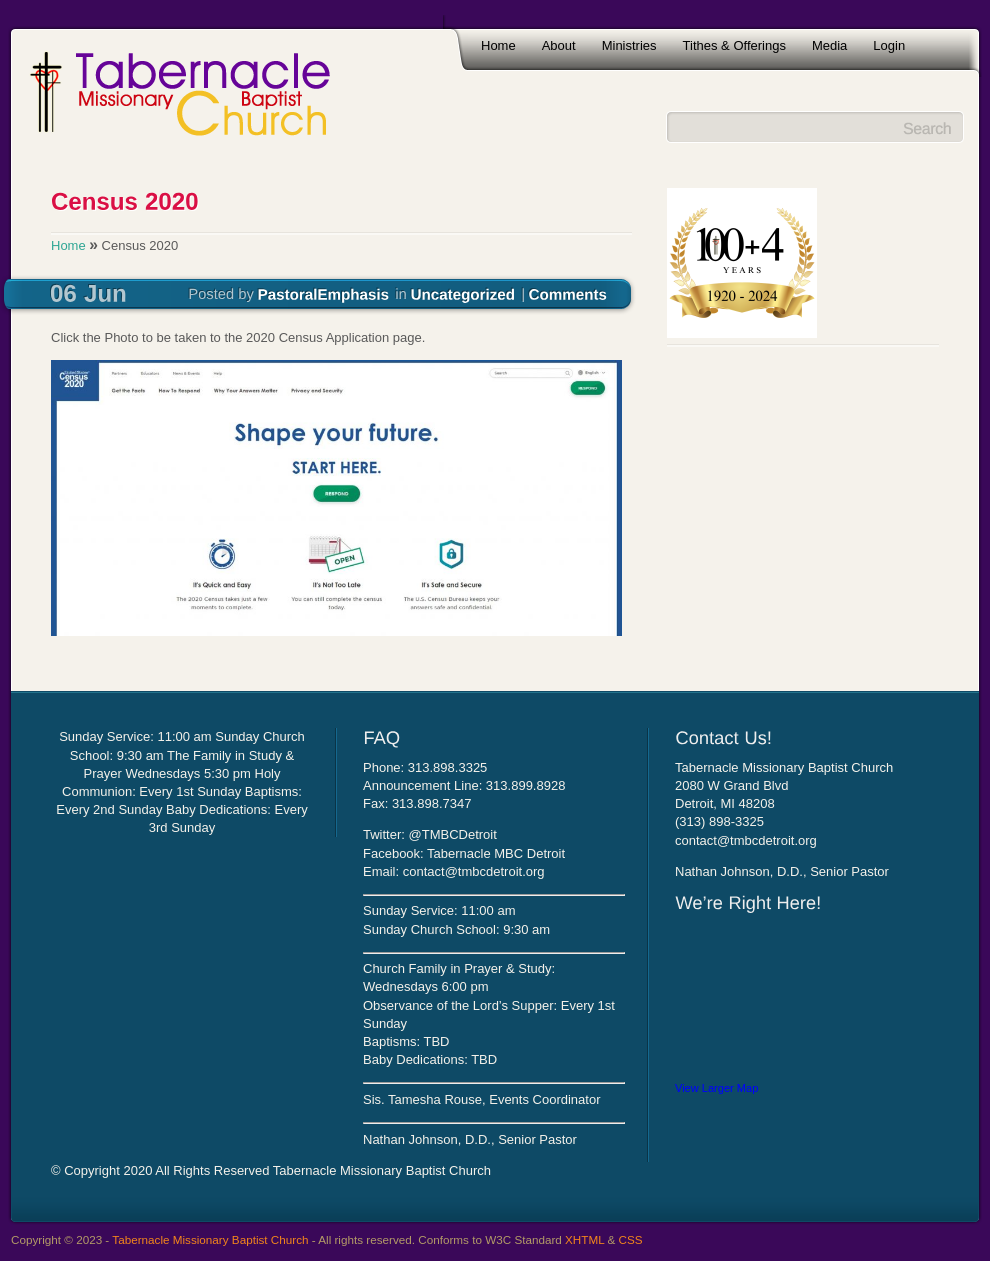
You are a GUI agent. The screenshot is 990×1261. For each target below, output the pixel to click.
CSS (631, 1239)
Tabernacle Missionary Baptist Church (210, 1239)
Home (498, 45)
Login (889, 45)
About (559, 45)
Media (829, 45)
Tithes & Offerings (734, 45)
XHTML (584, 1239)
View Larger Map (716, 1088)
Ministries (629, 45)
